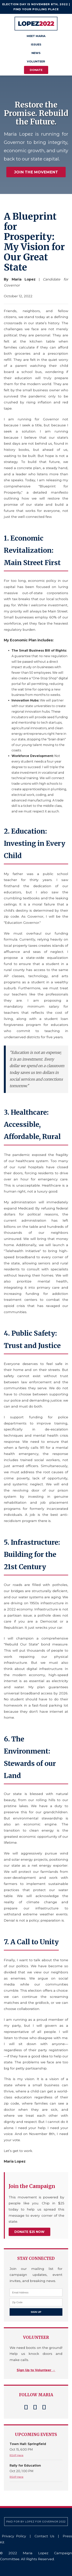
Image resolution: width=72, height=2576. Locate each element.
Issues (36, 44)
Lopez (36, 23)
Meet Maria (36, 36)
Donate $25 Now (29, 2232)
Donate (36, 70)
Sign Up (36, 2312)
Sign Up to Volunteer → (36, 2370)
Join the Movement (36, 172)
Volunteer (36, 61)
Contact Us (44, 2536)
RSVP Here (16, 2455)
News (36, 53)
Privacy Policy (14, 2536)
